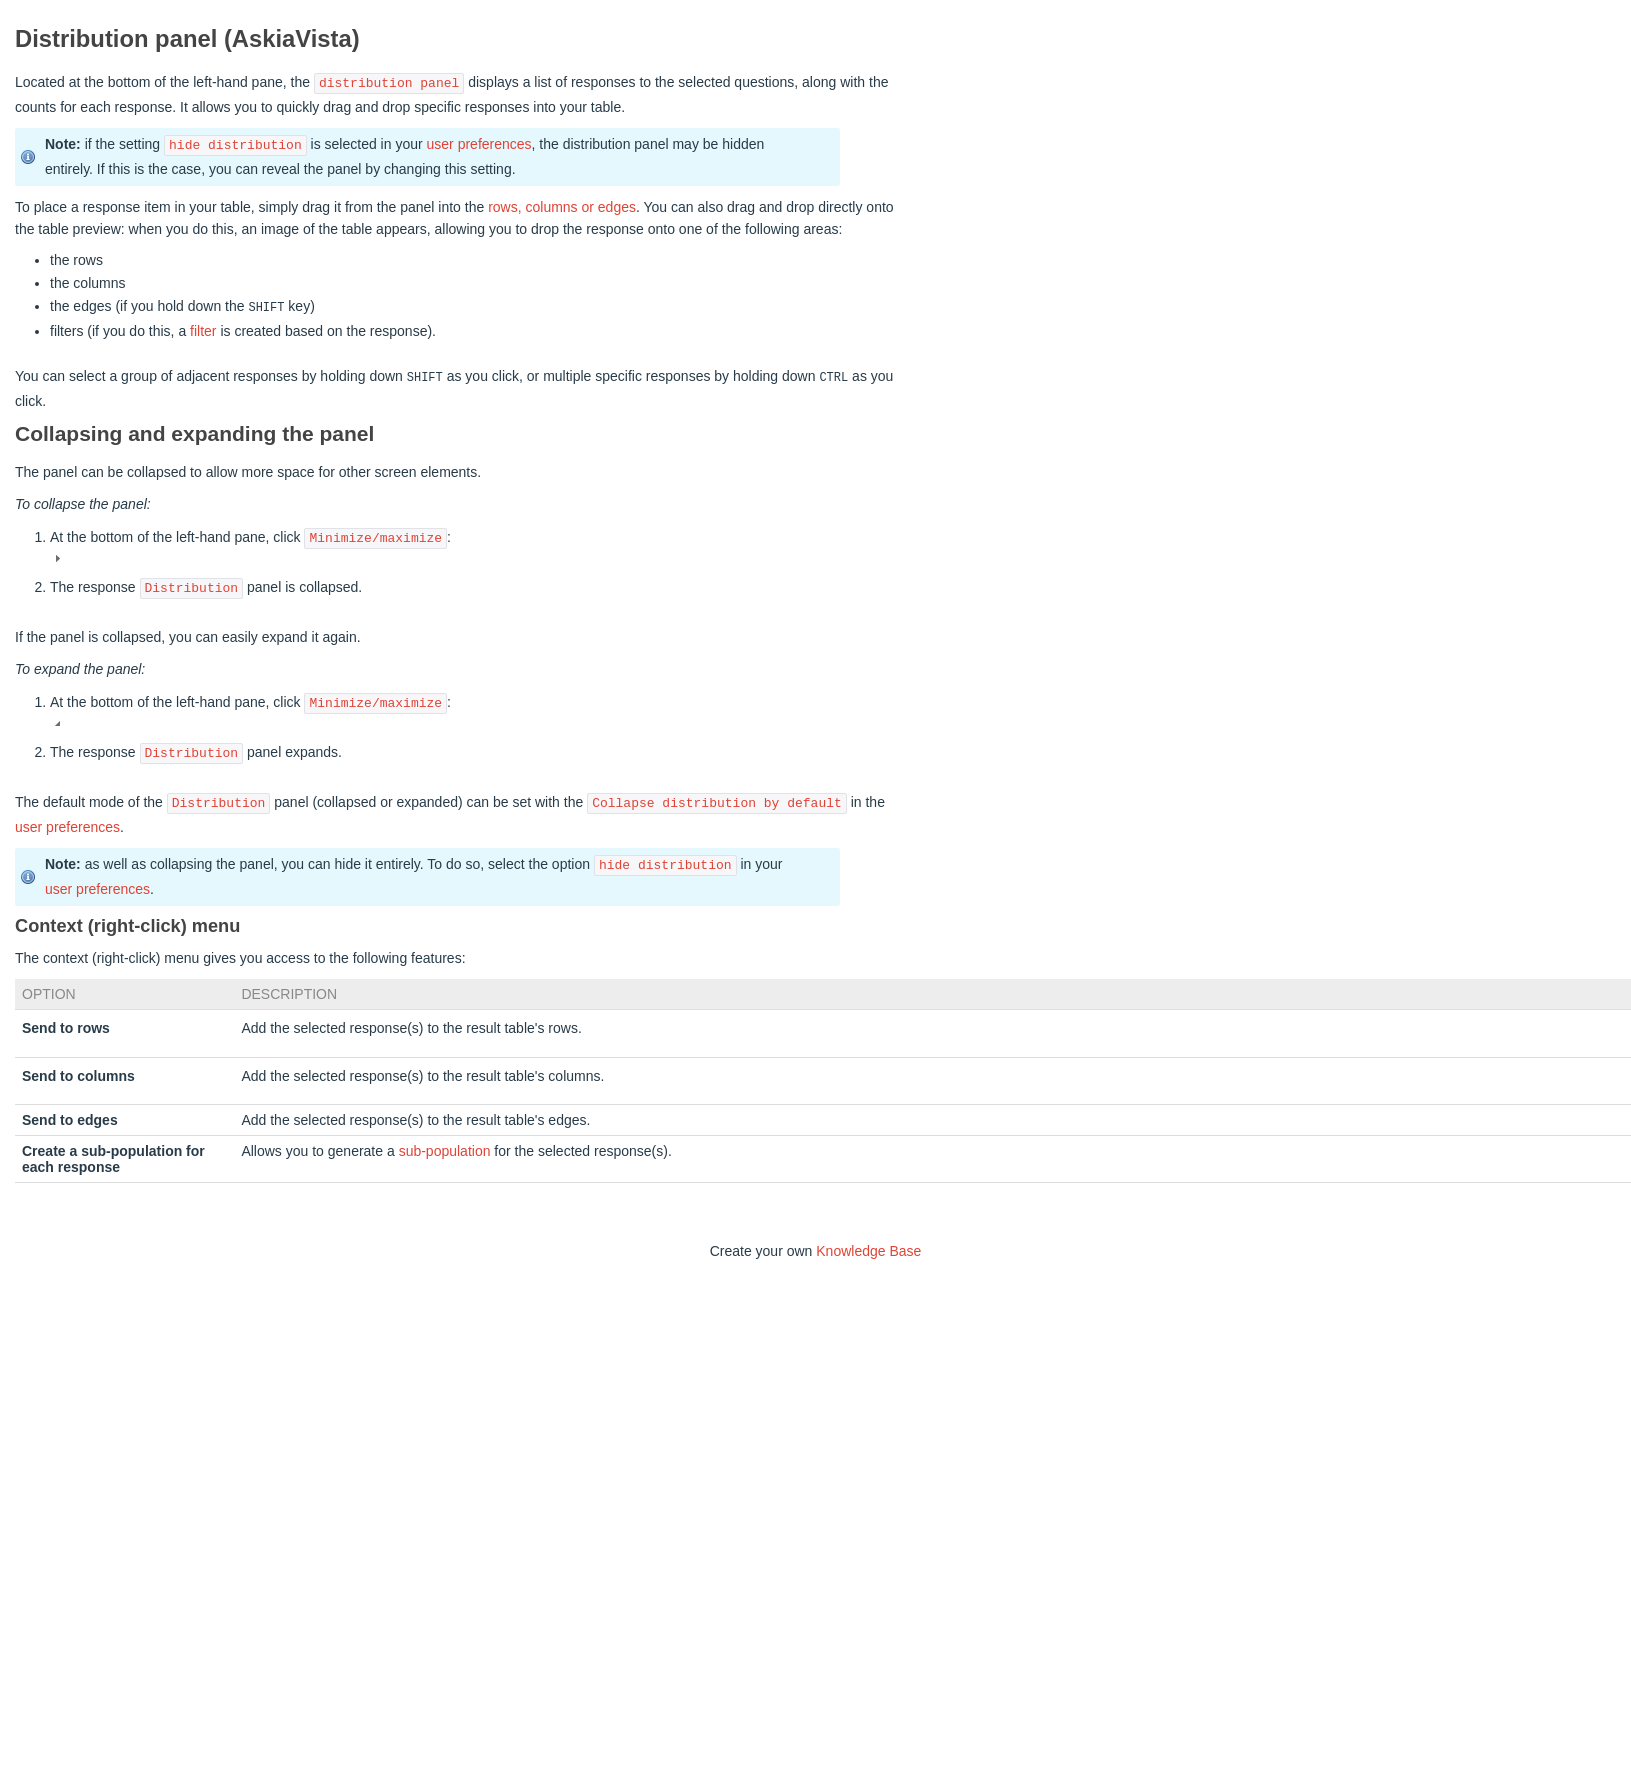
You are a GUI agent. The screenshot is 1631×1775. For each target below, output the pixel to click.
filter (203, 330)
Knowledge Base (868, 1249)
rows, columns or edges (562, 207)
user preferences (479, 145)
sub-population (445, 1149)
